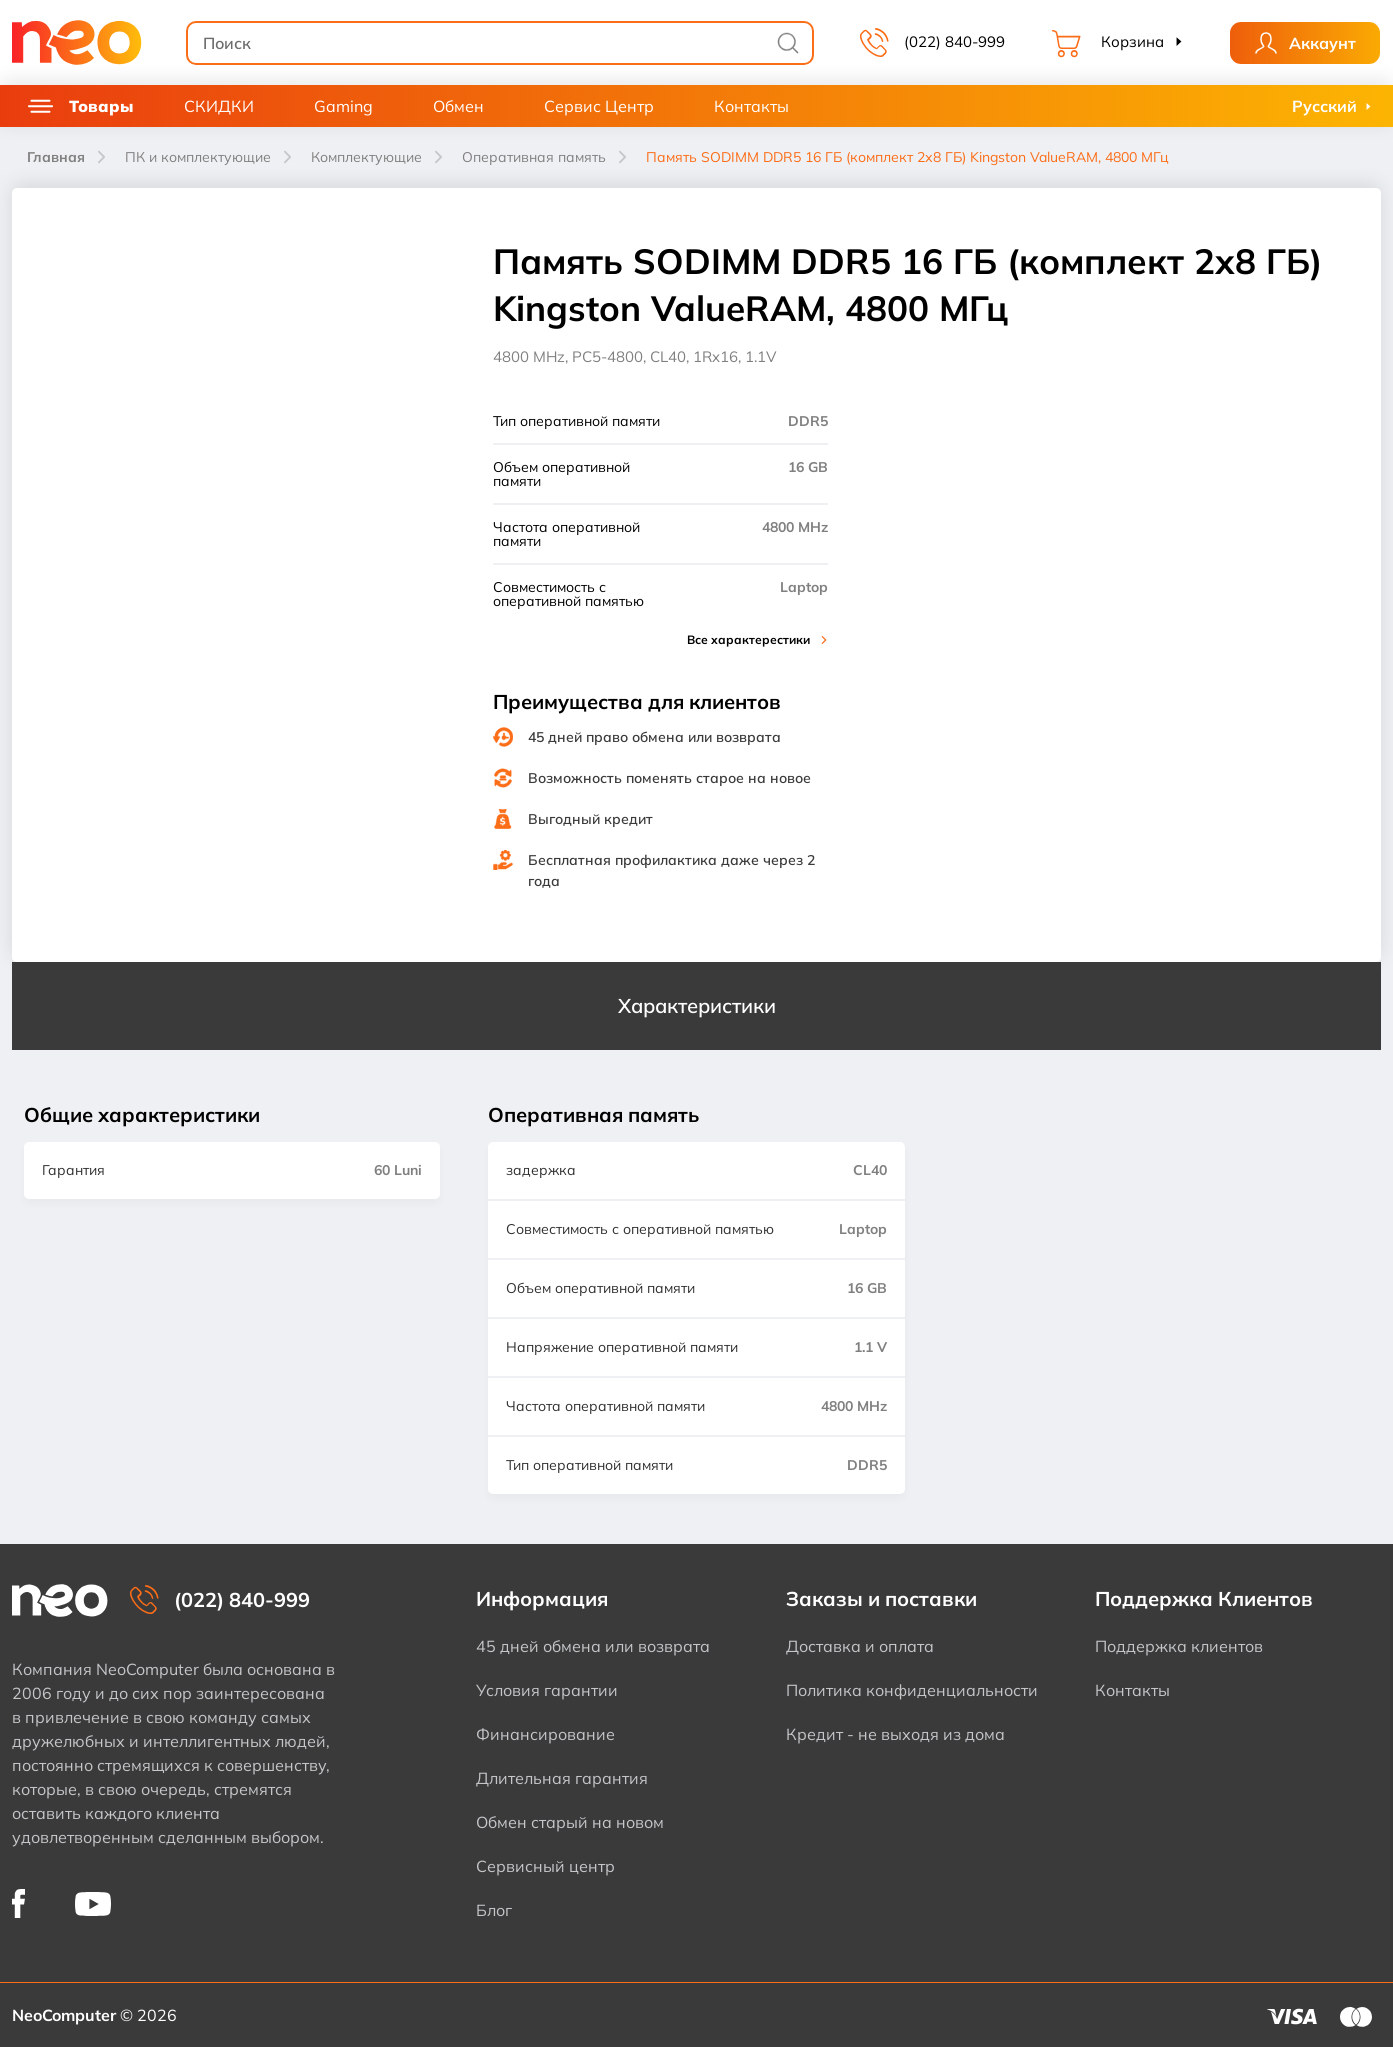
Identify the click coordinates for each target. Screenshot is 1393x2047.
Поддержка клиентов (1179, 1646)
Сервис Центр (599, 106)
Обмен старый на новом (570, 1822)
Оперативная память (534, 157)
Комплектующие (366, 157)
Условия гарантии (547, 1690)
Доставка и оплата (860, 1646)
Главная (56, 157)
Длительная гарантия (562, 1778)
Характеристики (697, 1005)
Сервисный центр (545, 1866)
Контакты (751, 106)
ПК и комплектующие (198, 157)
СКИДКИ (219, 106)
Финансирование (545, 1734)
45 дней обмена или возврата (593, 1646)
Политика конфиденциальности (912, 1690)
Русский (1324, 106)
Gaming (343, 106)
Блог (494, 1910)
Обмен (458, 106)
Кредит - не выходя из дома (895, 1734)
